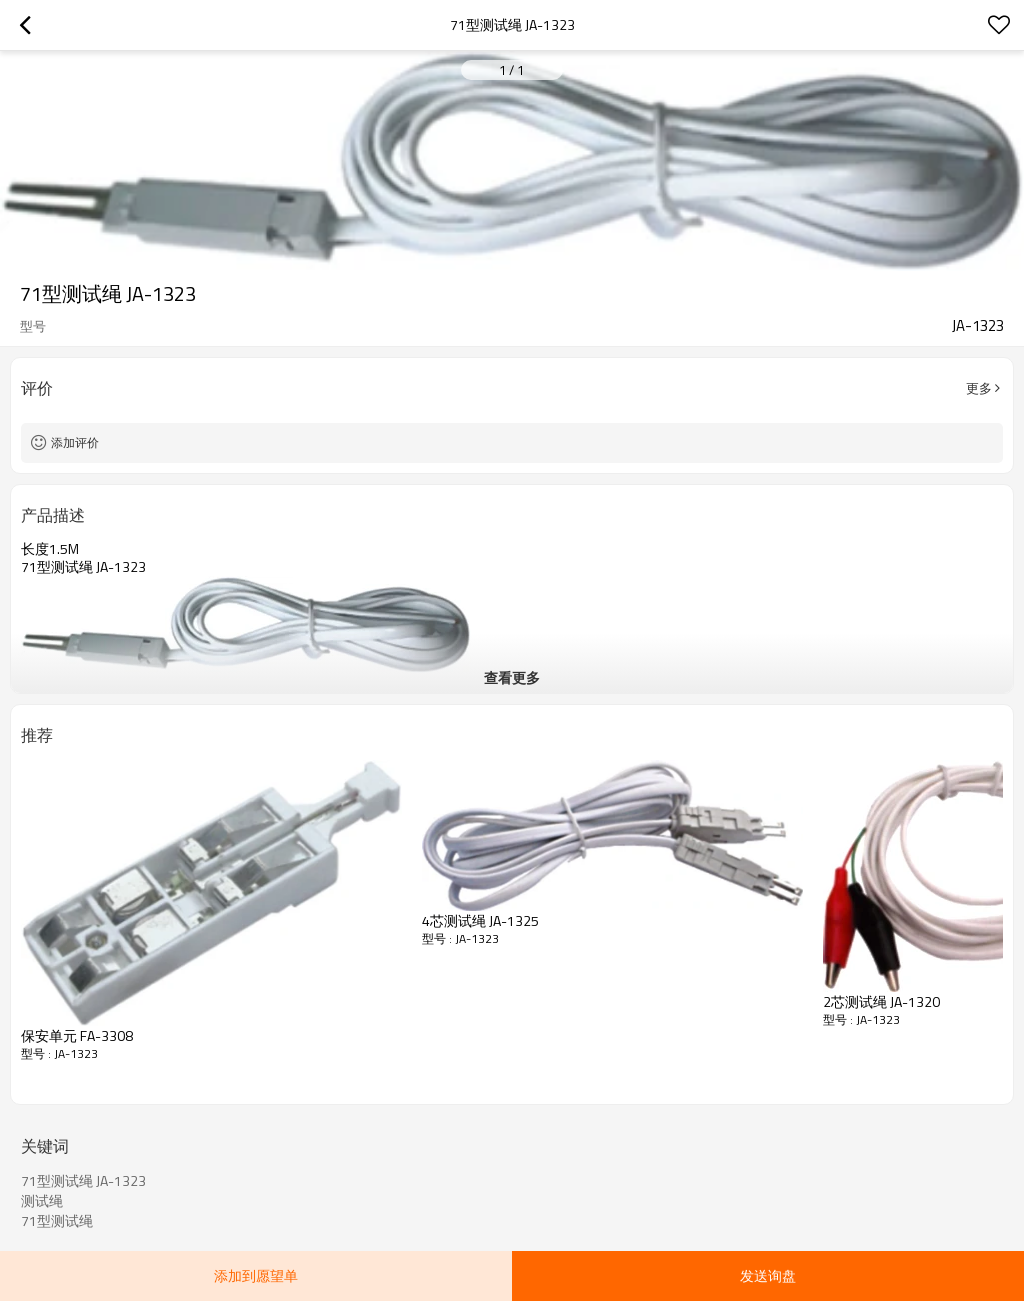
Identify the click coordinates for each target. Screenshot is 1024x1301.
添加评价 (75, 442)
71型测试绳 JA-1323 (83, 1181)
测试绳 (42, 1201)
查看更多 (512, 677)
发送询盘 (768, 1275)
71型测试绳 (57, 1221)
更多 (979, 388)
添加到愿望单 (256, 1275)
